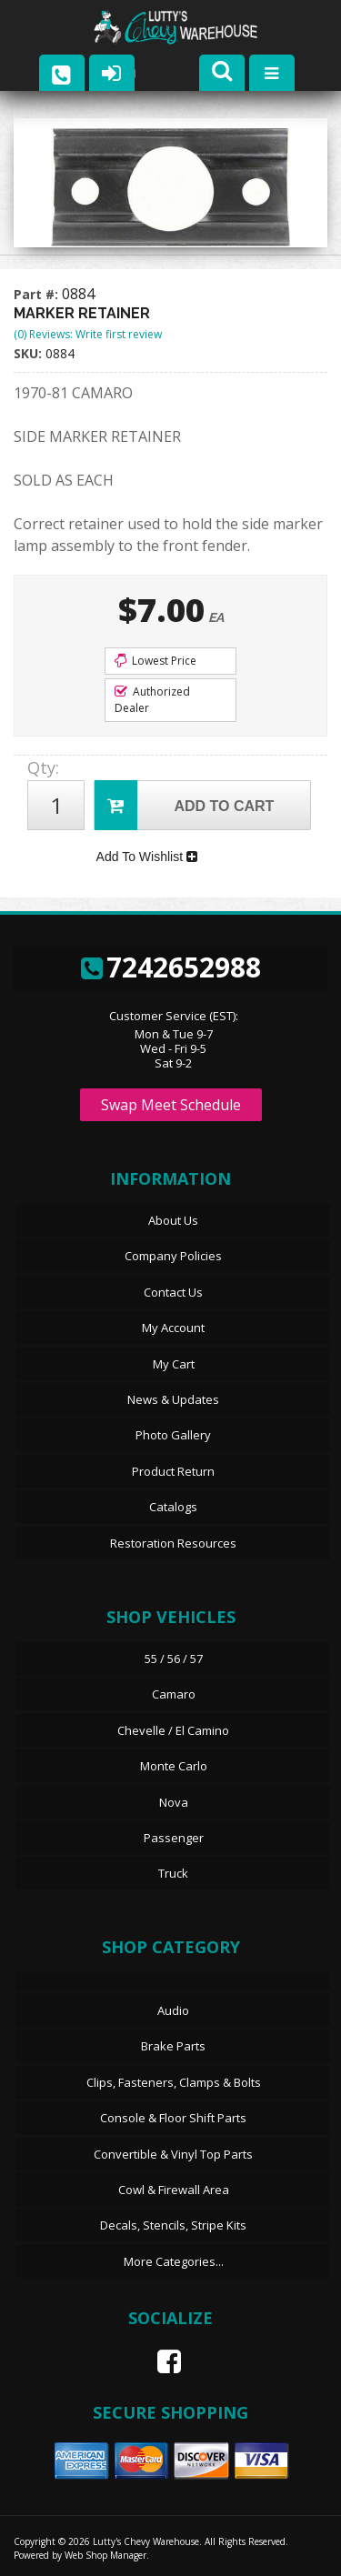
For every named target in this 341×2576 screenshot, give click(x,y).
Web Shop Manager (105, 2555)
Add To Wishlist (146, 856)
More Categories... (174, 2261)
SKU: (29, 353)
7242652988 (171, 967)
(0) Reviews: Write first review (88, 334)
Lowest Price (155, 660)
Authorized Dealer (152, 700)
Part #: (38, 294)
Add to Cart (184, 805)
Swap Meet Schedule (171, 1105)
